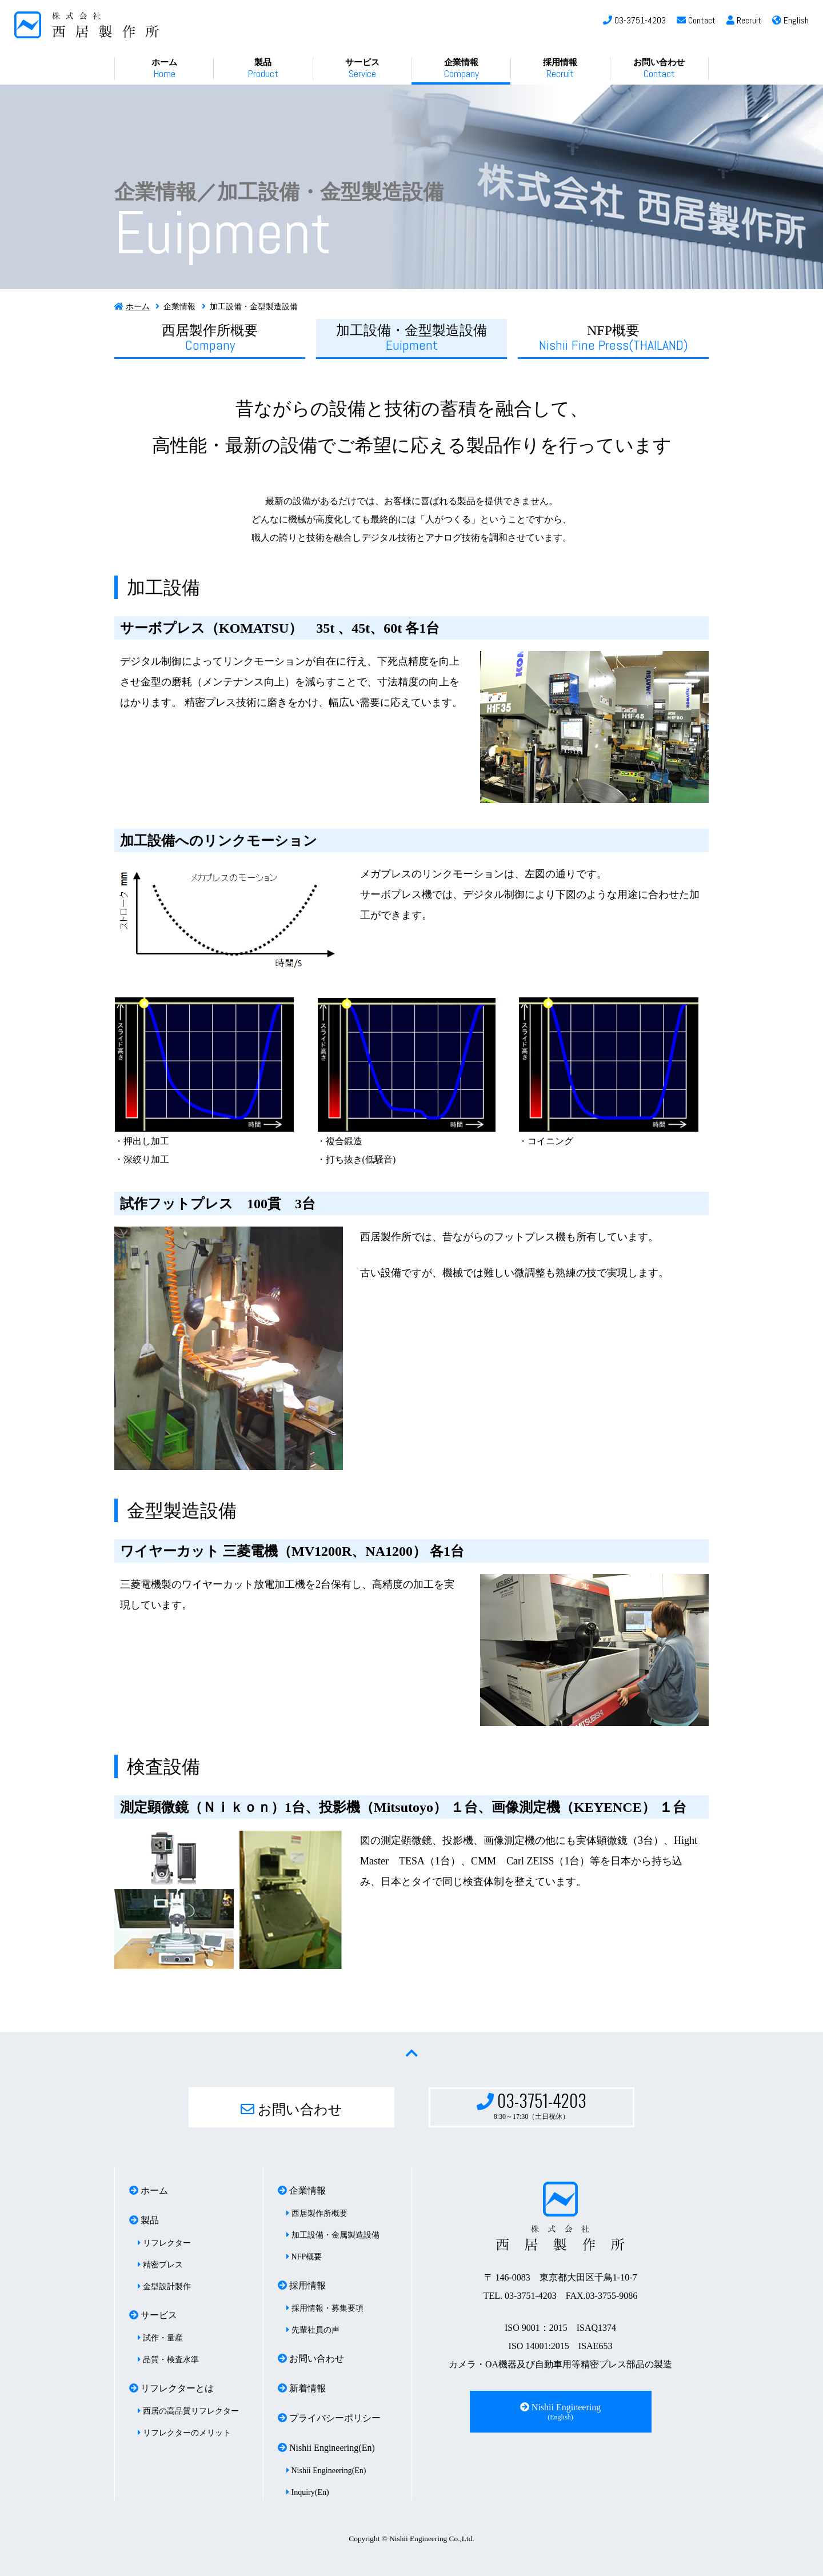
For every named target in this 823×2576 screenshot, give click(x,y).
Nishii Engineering (560, 2411)
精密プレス (160, 2265)
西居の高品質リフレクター (188, 2411)
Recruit (743, 20)
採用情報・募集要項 (324, 2308)
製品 (262, 69)
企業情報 (461, 69)
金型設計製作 (164, 2286)
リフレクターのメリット (184, 2433)
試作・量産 (160, 2338)
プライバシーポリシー (329, 2418)
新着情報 (302, 2388)
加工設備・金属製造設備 (332, 2235)
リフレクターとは (171, 2388)
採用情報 (560, 69)
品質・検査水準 (168, 2359)
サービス (362, 69)
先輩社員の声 (312, 2330)
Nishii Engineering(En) (326, 2448)
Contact (696, 20)
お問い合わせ (659, 69)
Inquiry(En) (307, 2492)
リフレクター (164, 2243)
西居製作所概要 (210, 338)
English (790, 20)
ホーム (164, 69)
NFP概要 (613, 338)
